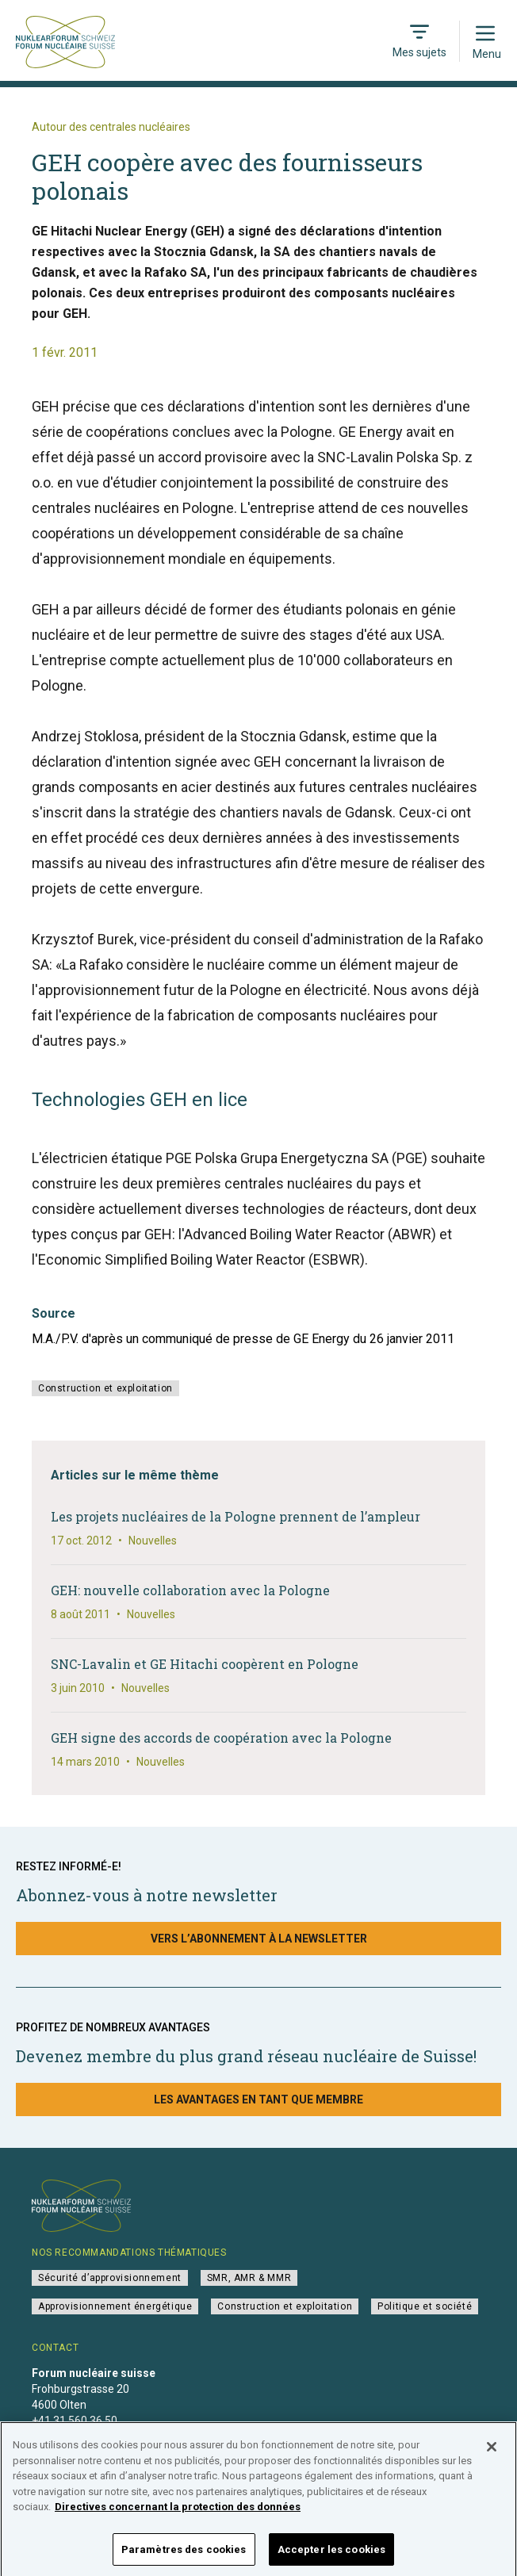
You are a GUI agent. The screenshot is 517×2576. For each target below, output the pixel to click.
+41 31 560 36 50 (74, 2420)
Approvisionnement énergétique (115, 2306)
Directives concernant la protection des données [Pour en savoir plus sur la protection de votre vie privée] (178, 2518)
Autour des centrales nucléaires (111, 127)
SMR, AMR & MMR (249, 2277)
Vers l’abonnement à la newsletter (259, 1938)
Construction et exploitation (105, 1388)
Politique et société (424, 2306)
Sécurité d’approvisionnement (110, 2277)
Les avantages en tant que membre (258, 2099)
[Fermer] (491, 2457)
